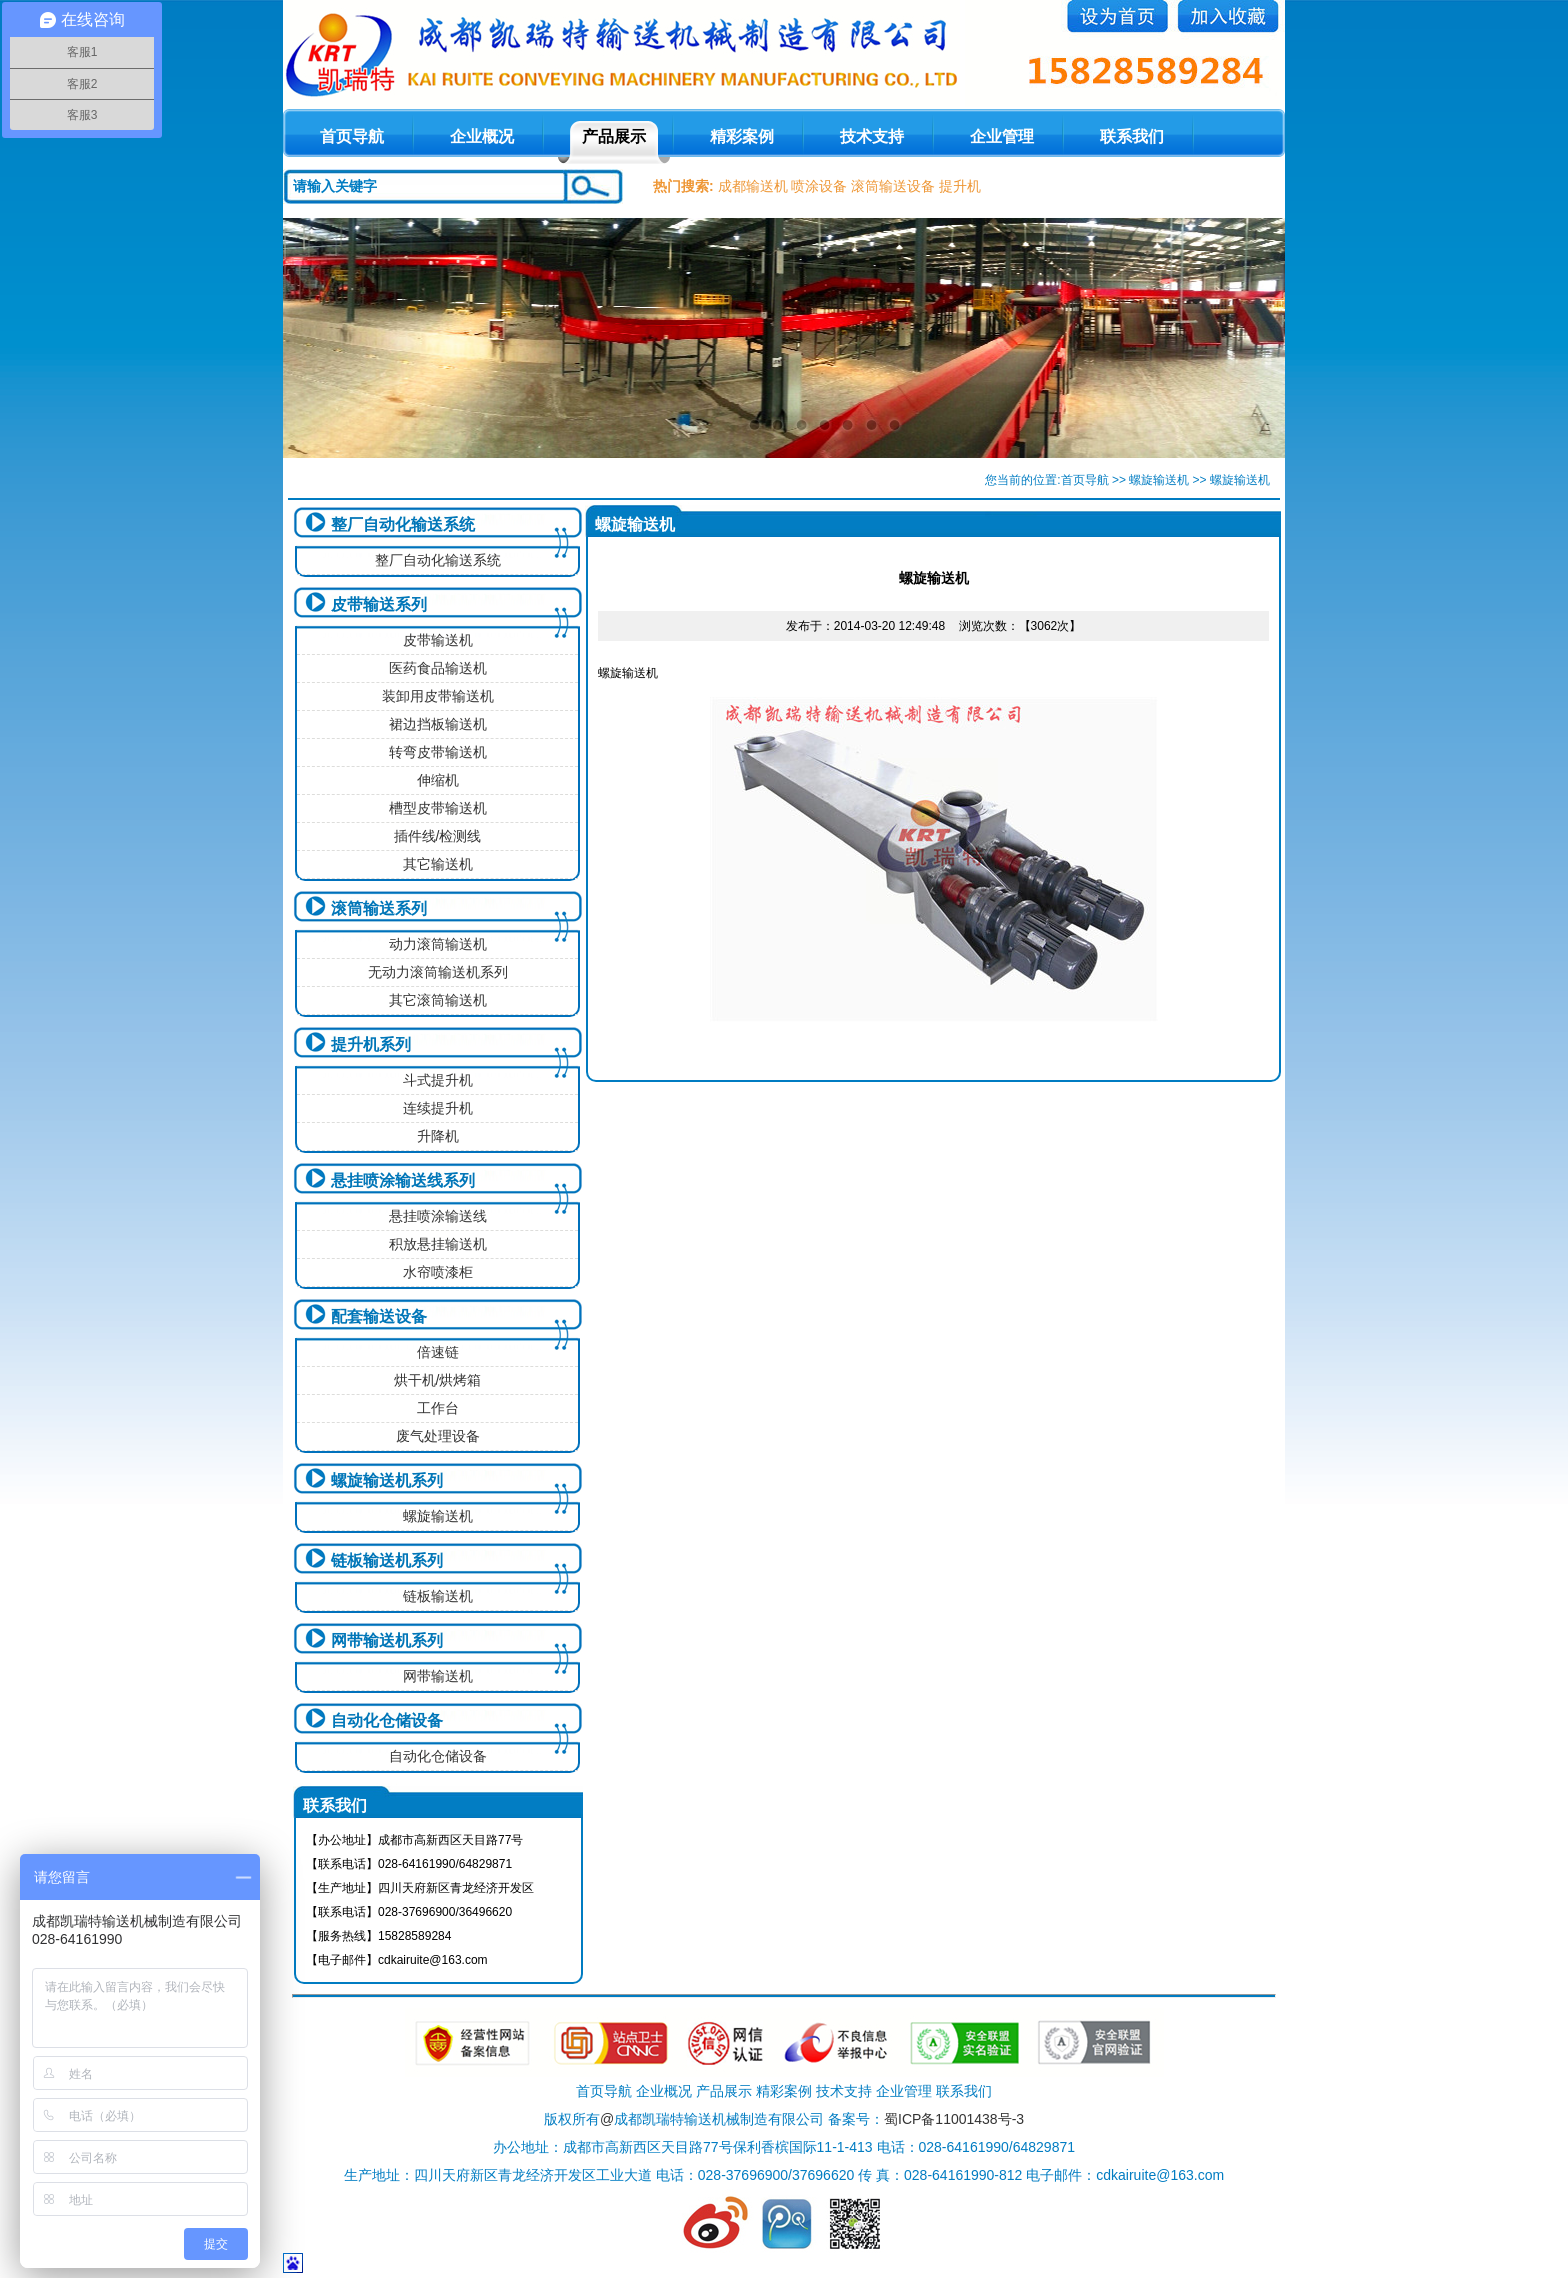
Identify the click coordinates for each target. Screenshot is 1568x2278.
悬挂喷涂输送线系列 (403, 1180)
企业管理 (1002, 136)
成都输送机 (753, 186)
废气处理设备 (438, 1436)
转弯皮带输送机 (438, 752)
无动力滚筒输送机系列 (438, 972)
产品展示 (614, 136)
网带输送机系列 (387, 1640)
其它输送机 (438, 864)
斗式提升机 (438, 1080)
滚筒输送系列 (379, 908)
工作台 (438, 1408)
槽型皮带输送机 (438, 808)
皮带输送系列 (379, 604)
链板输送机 (438, 1596)
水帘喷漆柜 (438, 1272)
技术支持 (872, 136)
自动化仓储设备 (387, 1720)
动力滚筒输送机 (438, 944)
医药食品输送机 (438, 668)
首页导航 (1085, 480)
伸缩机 (438, 780)
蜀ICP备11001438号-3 (954, 2119)
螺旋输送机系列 (387, 1480)
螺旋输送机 (1159, 480)
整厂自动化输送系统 (403, 524)
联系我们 (1132, 136)
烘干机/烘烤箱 (438, 1380)
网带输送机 (438, 1676)
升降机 (438, 1136)
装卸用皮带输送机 (438, 696)
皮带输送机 (438, 640)
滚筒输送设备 (893, 186)
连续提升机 (438, 1108)
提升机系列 (371, 1044)
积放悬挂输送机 (438, 1244)
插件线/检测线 (438, 836)
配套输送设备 (379, 1316)
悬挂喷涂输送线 (438, 1216)
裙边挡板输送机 (438, 724)
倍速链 (438, 1352)
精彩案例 (742, 136)
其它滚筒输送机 (438, 1000)
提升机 (960, 186)
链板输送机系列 (387, 1560)
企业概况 (482, 136)
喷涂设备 (819, 186)
